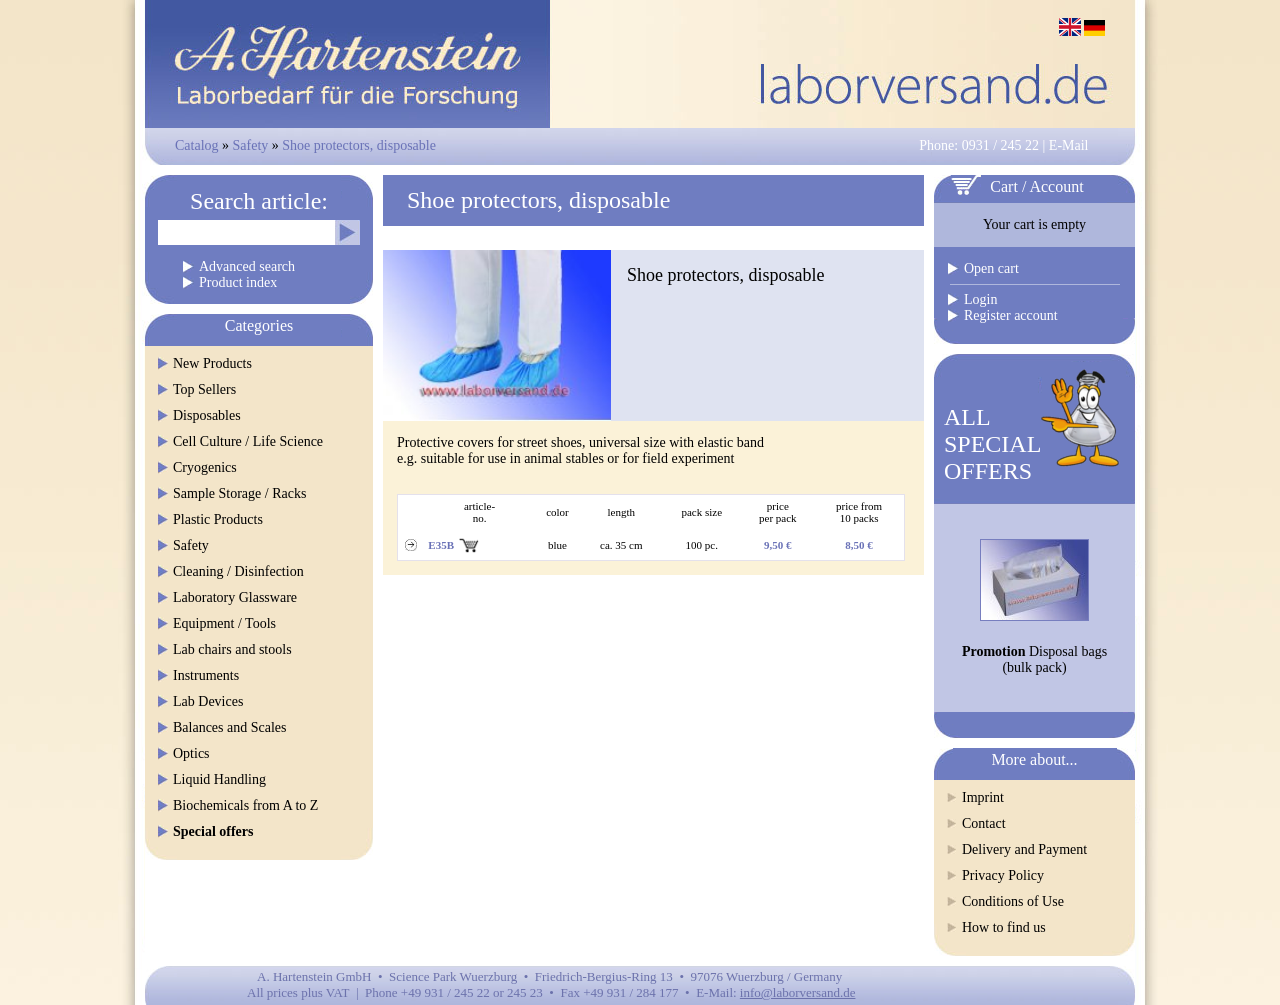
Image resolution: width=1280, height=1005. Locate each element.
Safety (251, 145)
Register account (1011, 315)
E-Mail (1069, 145)
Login (980, 299)
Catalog (197, 145)
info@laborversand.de (798, 992)
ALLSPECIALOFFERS (992, 444)
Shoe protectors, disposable (359, 145)
